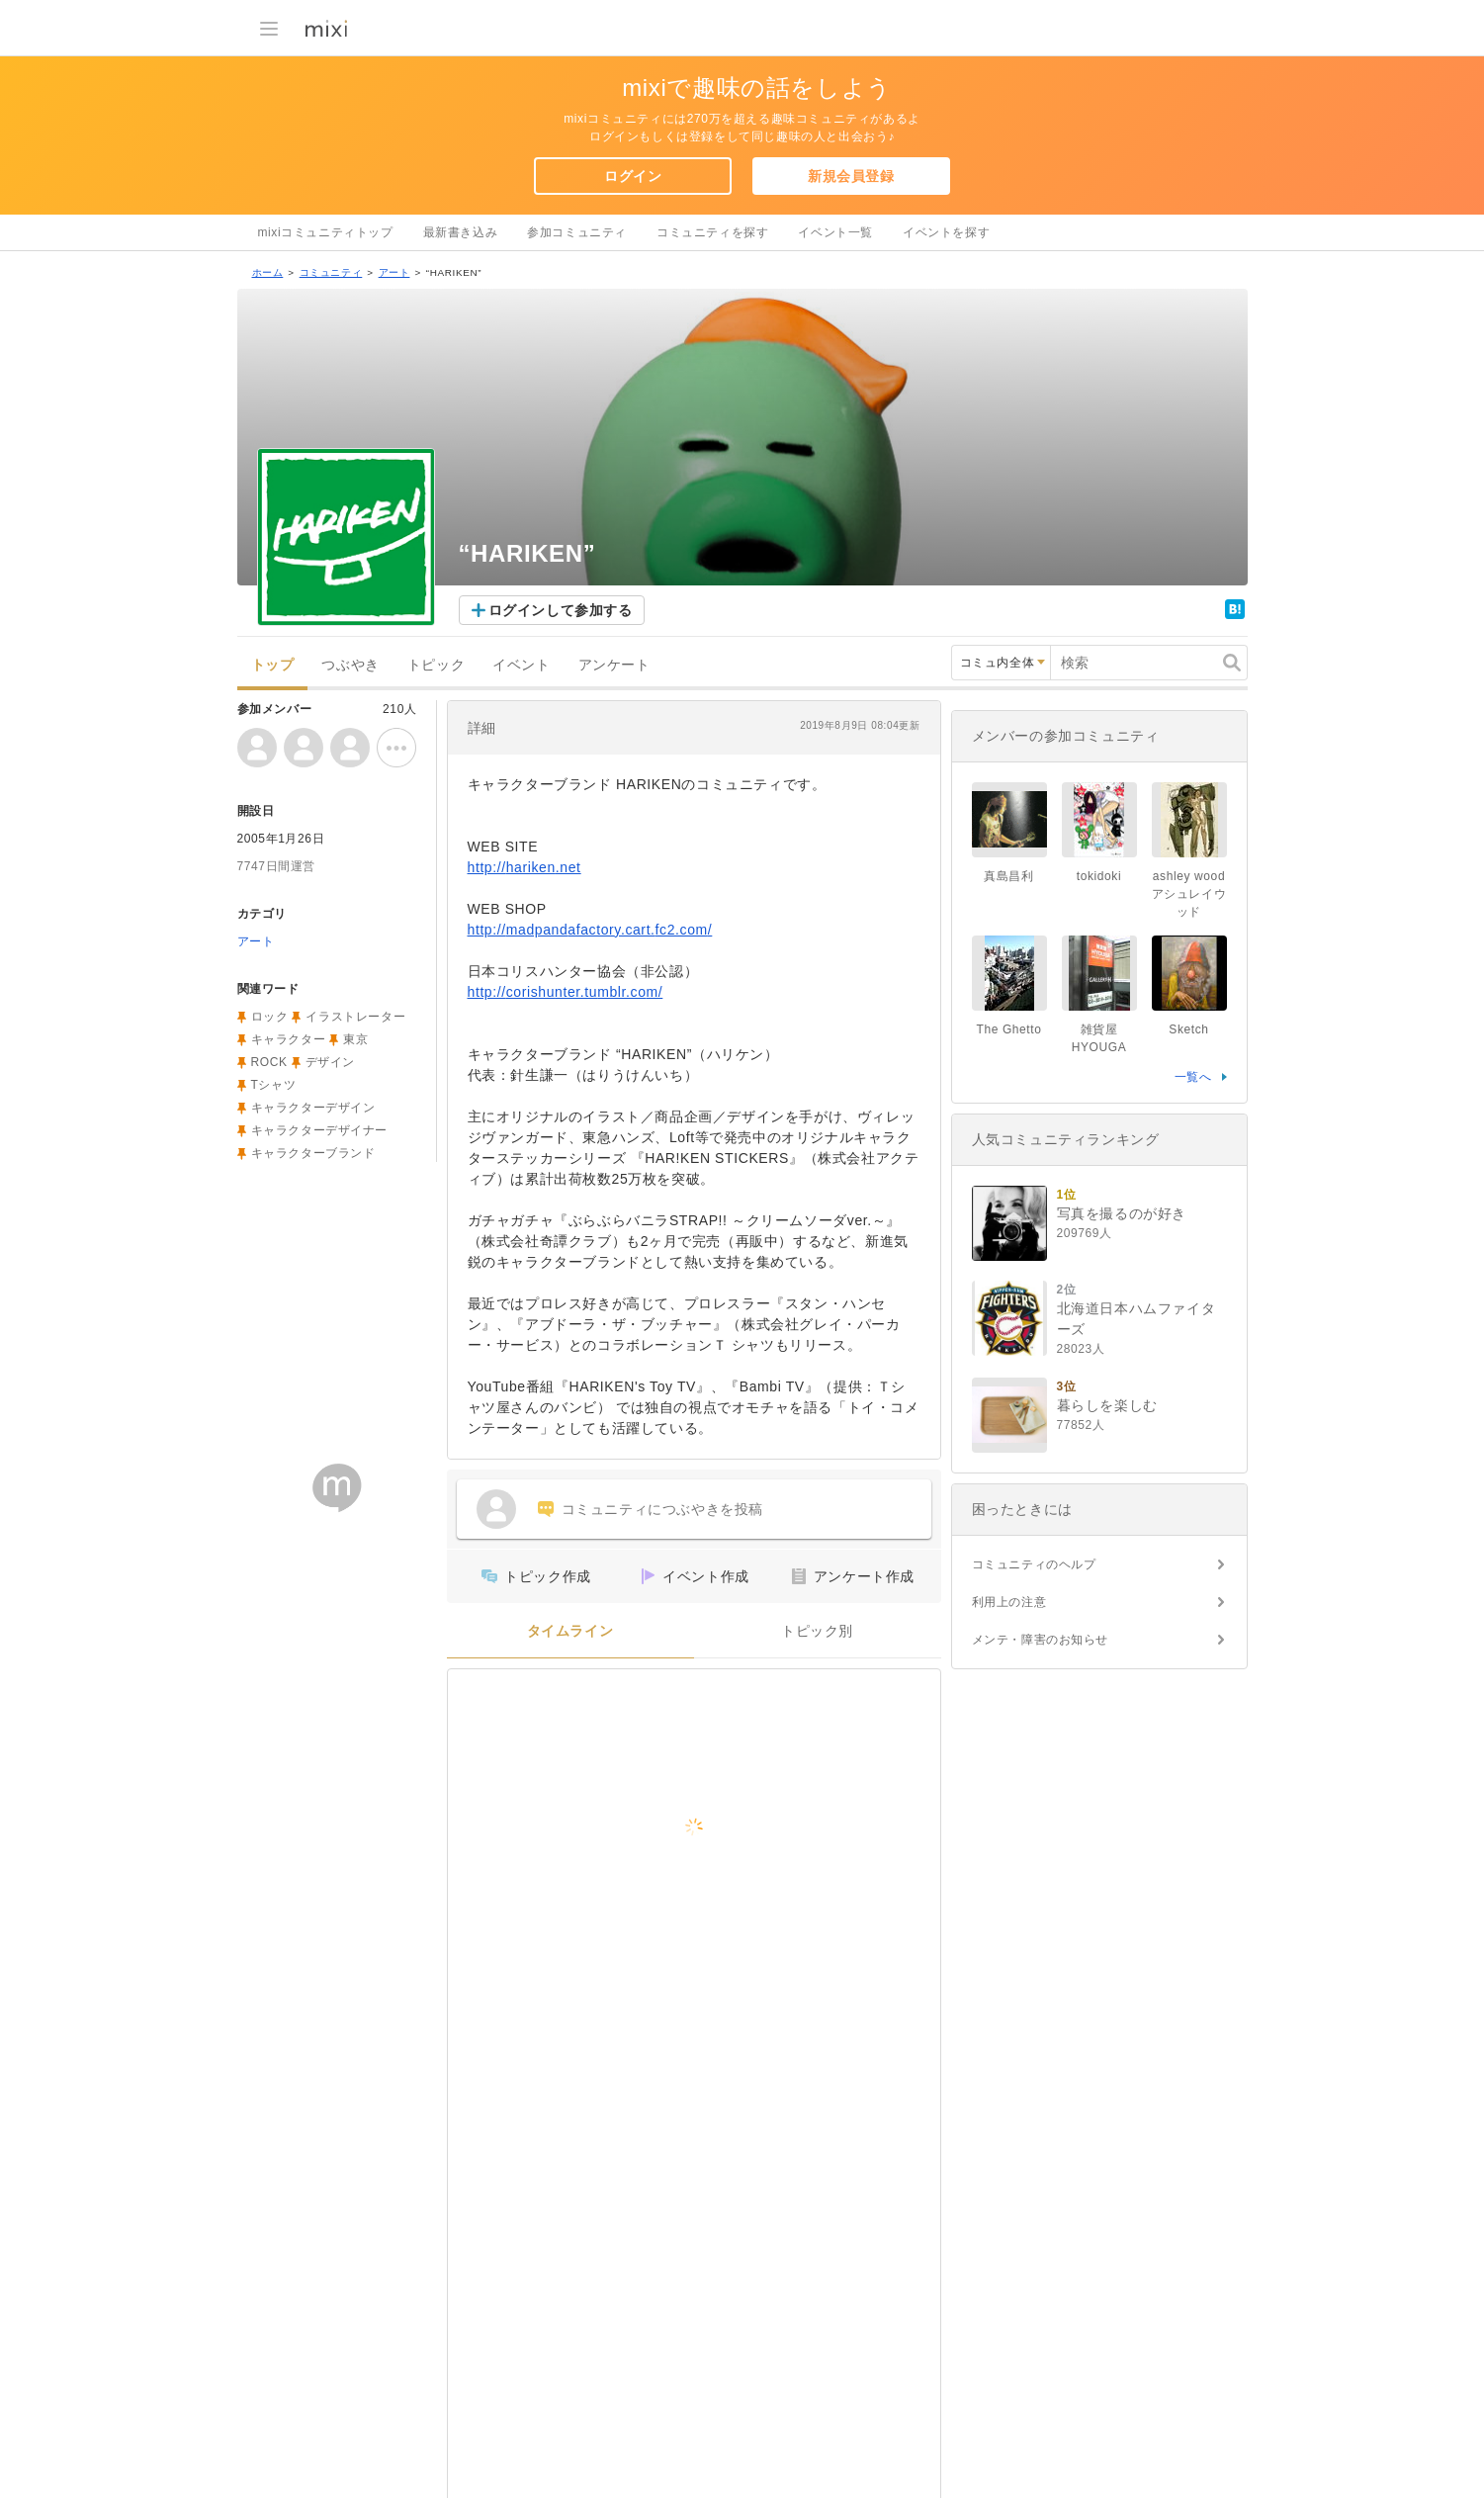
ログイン (632, 176)
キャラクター (288, 1039)
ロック (270, 1017)
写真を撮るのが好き (1121, 1213)
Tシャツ (274, 1085)
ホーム (268, 272)
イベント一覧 (835, 232)
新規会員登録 (851, 176)
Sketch (1188, 1029)
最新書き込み (460, 232)
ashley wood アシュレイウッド (1195, 894)
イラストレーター (355, 1017)
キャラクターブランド (313, 1153)
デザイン (330, 1062)
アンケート (614, 665)
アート (394, 272)
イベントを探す (946, 232)
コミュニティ (331, 272)
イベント (521, 665)
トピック (436, 665)
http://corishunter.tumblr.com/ (565, 992)
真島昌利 (1008, 876)
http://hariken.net (524, 867)
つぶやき (350, 665)
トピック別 (817, 1631)
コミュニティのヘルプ (1034, 1564)
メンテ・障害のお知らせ (1040, 1640)
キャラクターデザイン (313, 1108)
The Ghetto (1008, 1029)
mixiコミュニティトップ (325, 232)
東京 (355, 1039)
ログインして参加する (560, 610)
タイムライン (570, 1631)
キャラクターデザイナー (320, 1130)
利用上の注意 (1009, 1602)
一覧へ (1193, 1077)
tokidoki (1099, 876)
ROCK (269, 1062)
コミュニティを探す (712, 232)
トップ (273, 665)
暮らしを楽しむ (1107, 1405)
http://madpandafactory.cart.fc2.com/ (590, 929)
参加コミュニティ (577, 232)
